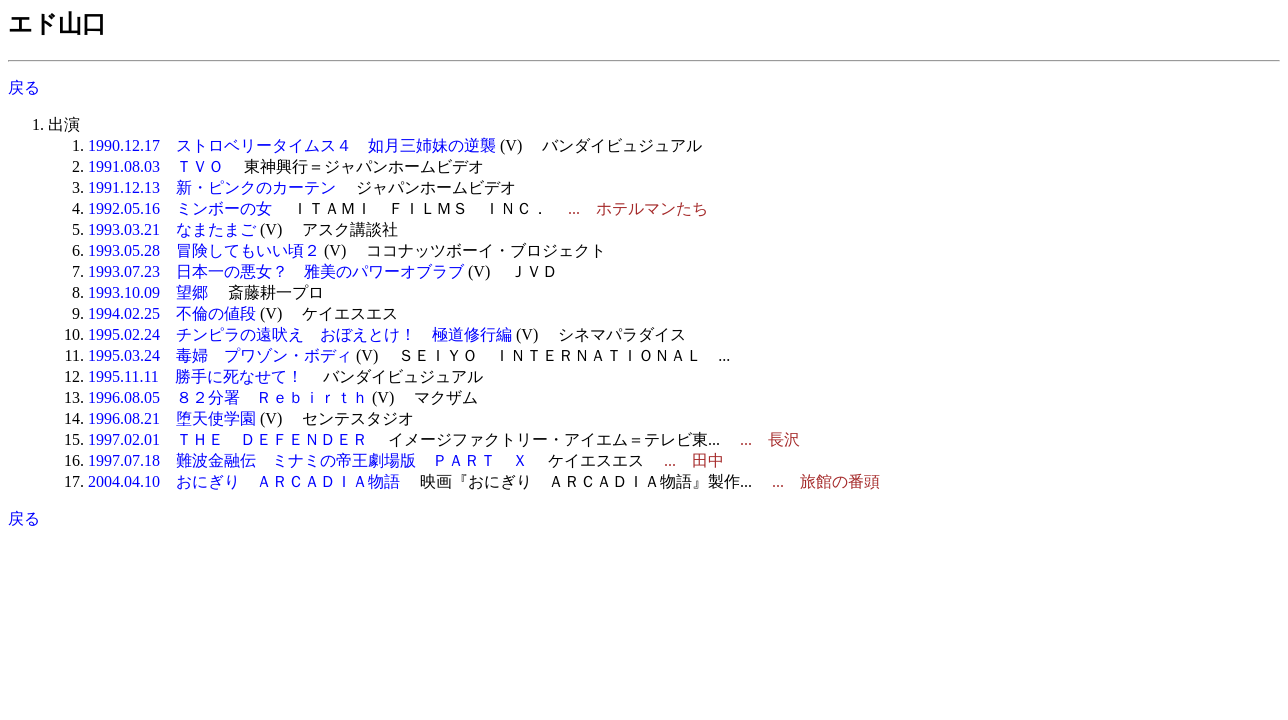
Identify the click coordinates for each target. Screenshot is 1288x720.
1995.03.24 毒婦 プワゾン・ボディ (220, 355)
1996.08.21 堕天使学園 (172, 418)
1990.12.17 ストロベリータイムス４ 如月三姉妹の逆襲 (292, 145)
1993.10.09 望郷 (148, 292)
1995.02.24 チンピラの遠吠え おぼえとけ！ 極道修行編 (300, 334)
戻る (24, 87)
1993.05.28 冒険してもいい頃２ (204, 250)
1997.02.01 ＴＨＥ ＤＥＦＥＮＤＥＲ (228, 439)
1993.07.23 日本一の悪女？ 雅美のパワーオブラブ (276, 271)
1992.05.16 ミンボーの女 (180, 208)
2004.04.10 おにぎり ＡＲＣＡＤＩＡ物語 (244, 481)
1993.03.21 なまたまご (172, 229)
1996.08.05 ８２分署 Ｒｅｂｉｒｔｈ (228, 397)
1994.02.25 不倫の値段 (172, 313)
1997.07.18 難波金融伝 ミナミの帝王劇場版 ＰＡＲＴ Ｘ (308, 460)
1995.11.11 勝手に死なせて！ (195, 376)
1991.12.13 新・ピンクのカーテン (212, 187)
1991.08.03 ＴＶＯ (156, 166)
